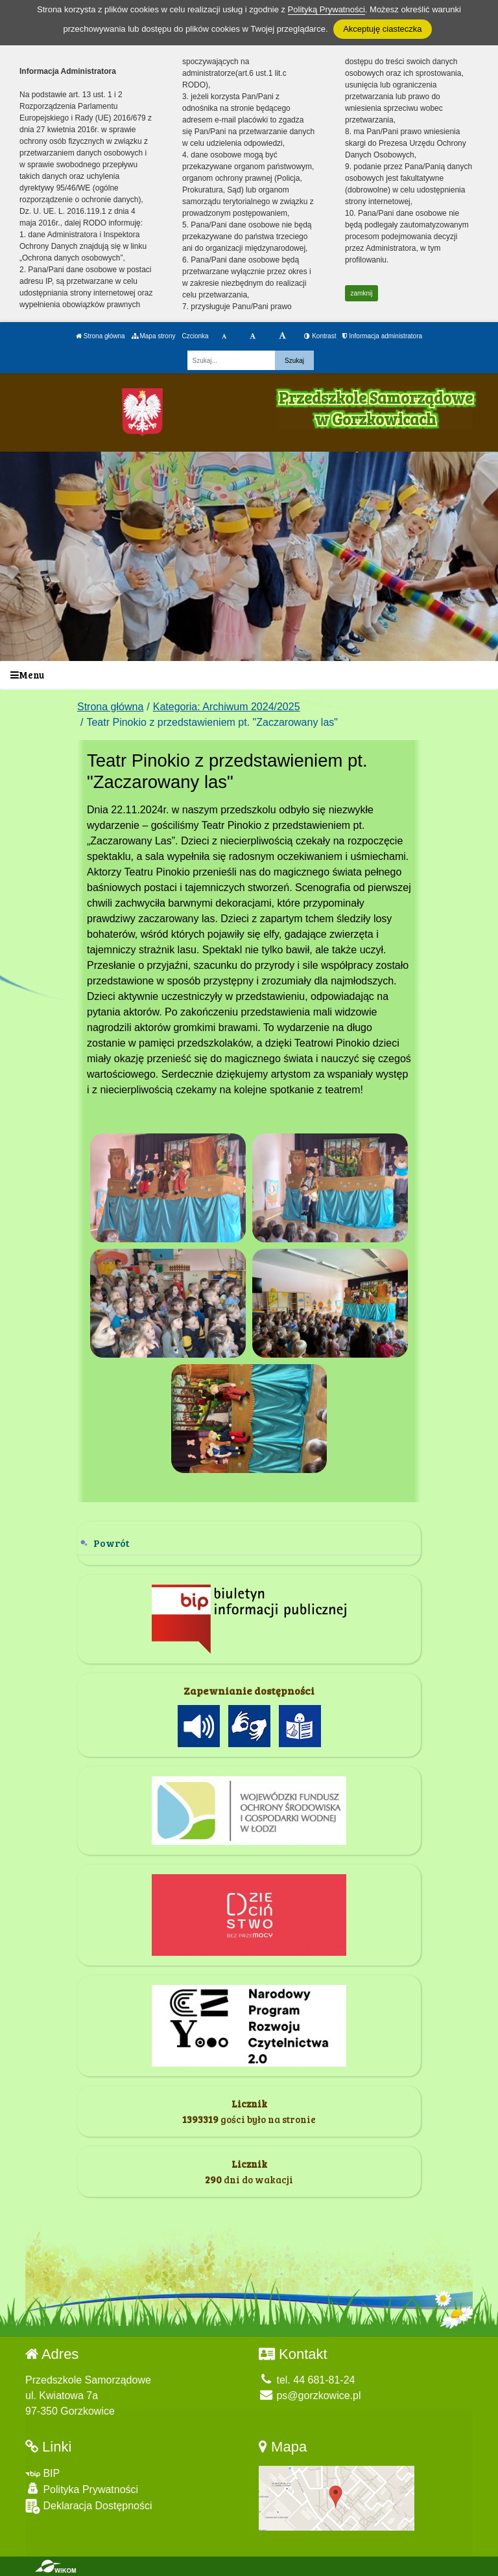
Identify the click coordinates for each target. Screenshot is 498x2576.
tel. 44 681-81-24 (307, 2379)
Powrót (111, 1542)
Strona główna (100, 336)
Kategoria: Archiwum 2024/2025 (226, 706)
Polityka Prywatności (81, 2489)
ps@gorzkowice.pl (310, 2395)
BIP (42, 2473)
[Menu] (249, 675)
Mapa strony (154, 336)
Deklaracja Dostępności (88, 2506)
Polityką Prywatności (326, 9)
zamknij (362, 293)
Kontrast (320, 336)
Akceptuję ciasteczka (382, 29)
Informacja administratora (382, 336)
